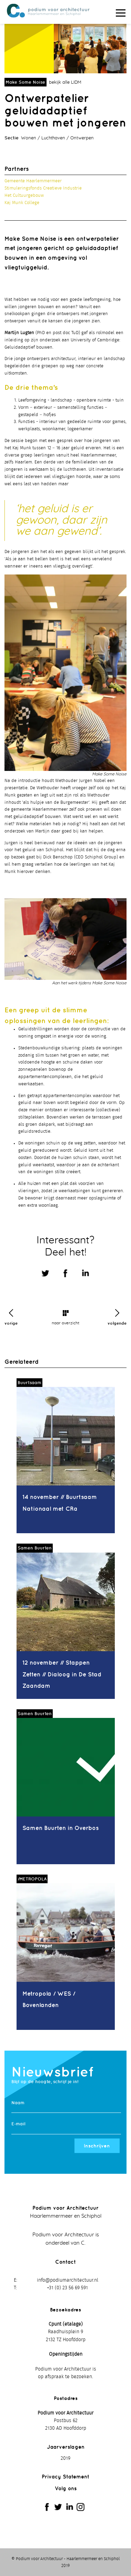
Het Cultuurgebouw (24, 195)
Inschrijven (97, 2146)
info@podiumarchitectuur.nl (67, 2280)
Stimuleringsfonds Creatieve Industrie (43, 188)
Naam (17, 2102)
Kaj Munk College (21, 203)
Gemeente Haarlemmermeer (33, 181)
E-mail (18, 2123)
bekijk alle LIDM (65, 82)
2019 (65, 2458)
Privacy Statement (65, 2477)
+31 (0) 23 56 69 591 (67, 2287)
